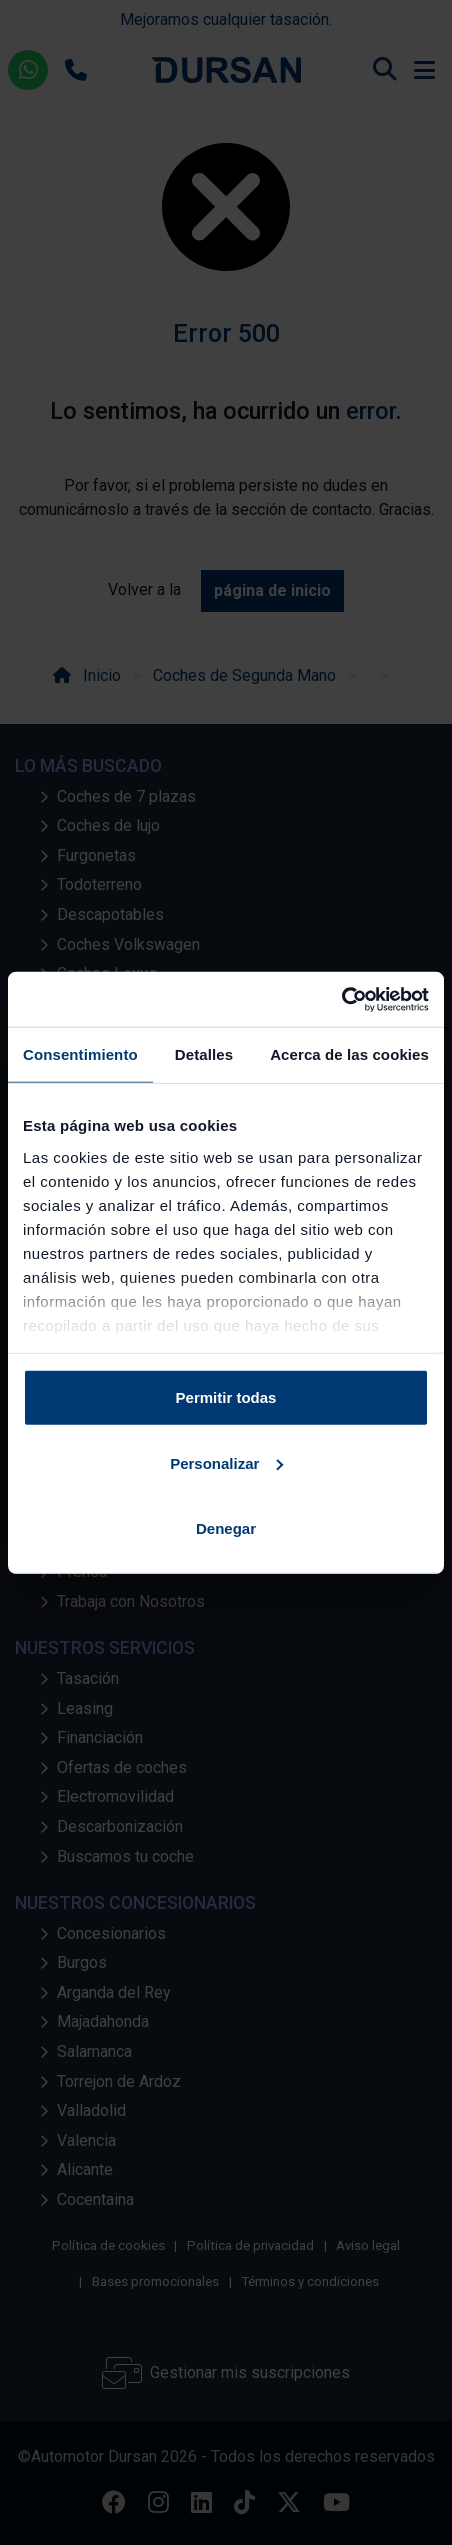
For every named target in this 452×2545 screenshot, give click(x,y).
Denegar (226, 1528)
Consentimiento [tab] (80, 1054)
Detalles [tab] (204, 1054)
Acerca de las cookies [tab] (349, 1054)
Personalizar (226, 1462)
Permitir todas (226, 1397)
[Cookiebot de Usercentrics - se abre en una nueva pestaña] (341, 999)
